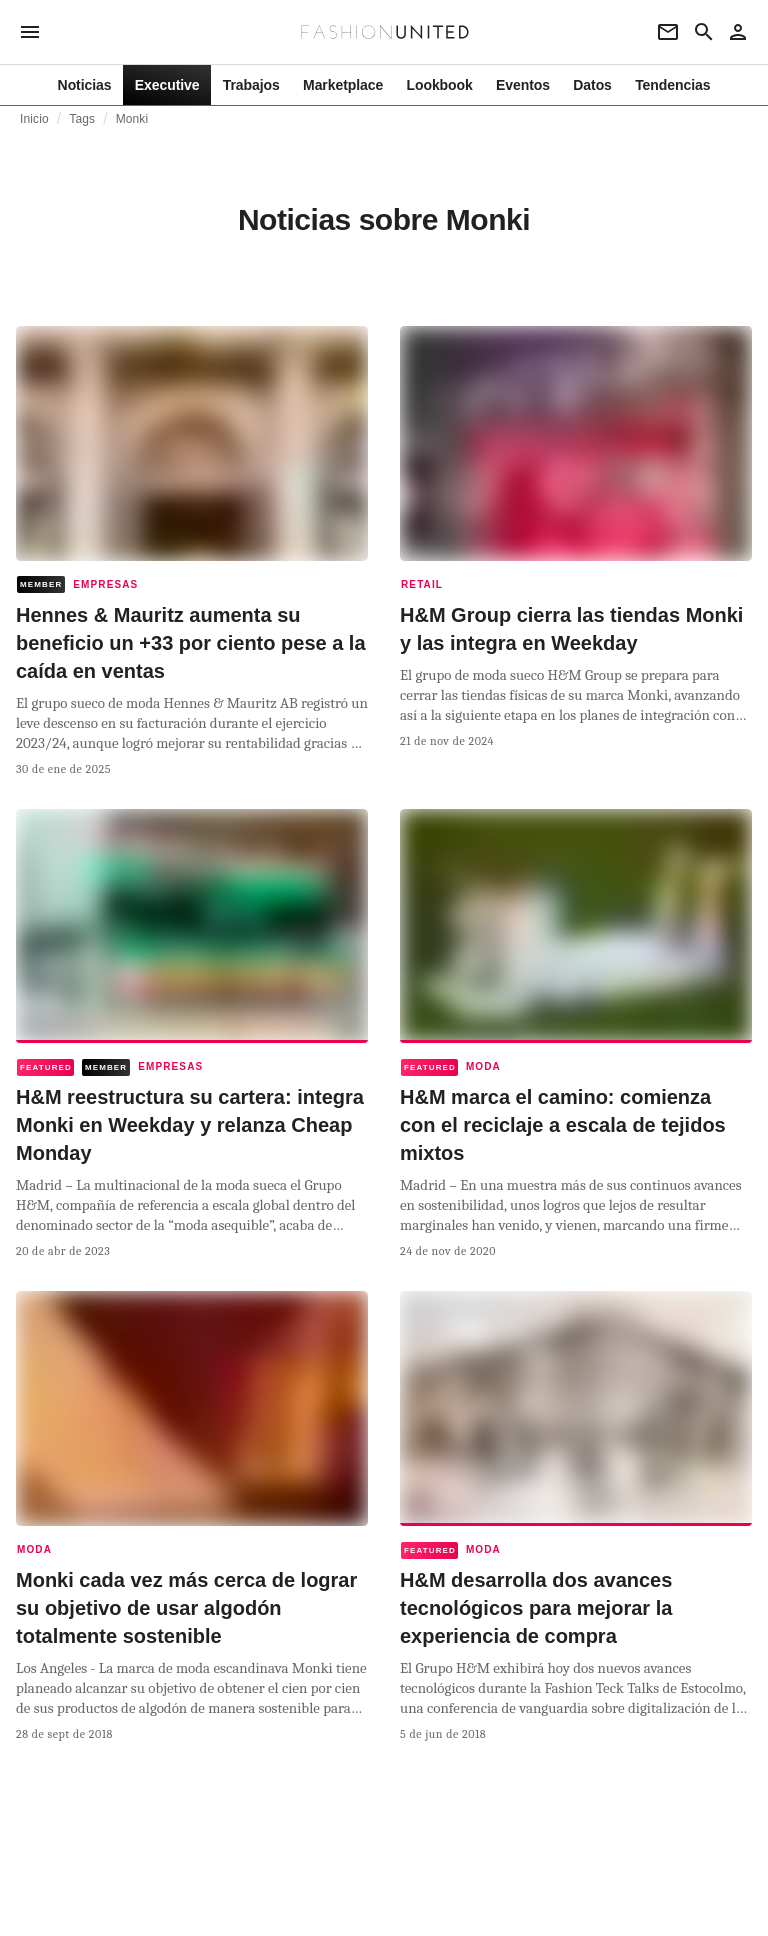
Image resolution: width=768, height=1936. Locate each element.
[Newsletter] (668, 32)
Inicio (34, 119)
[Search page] (704, 32)
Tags (82, 119)
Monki (132, 119)
